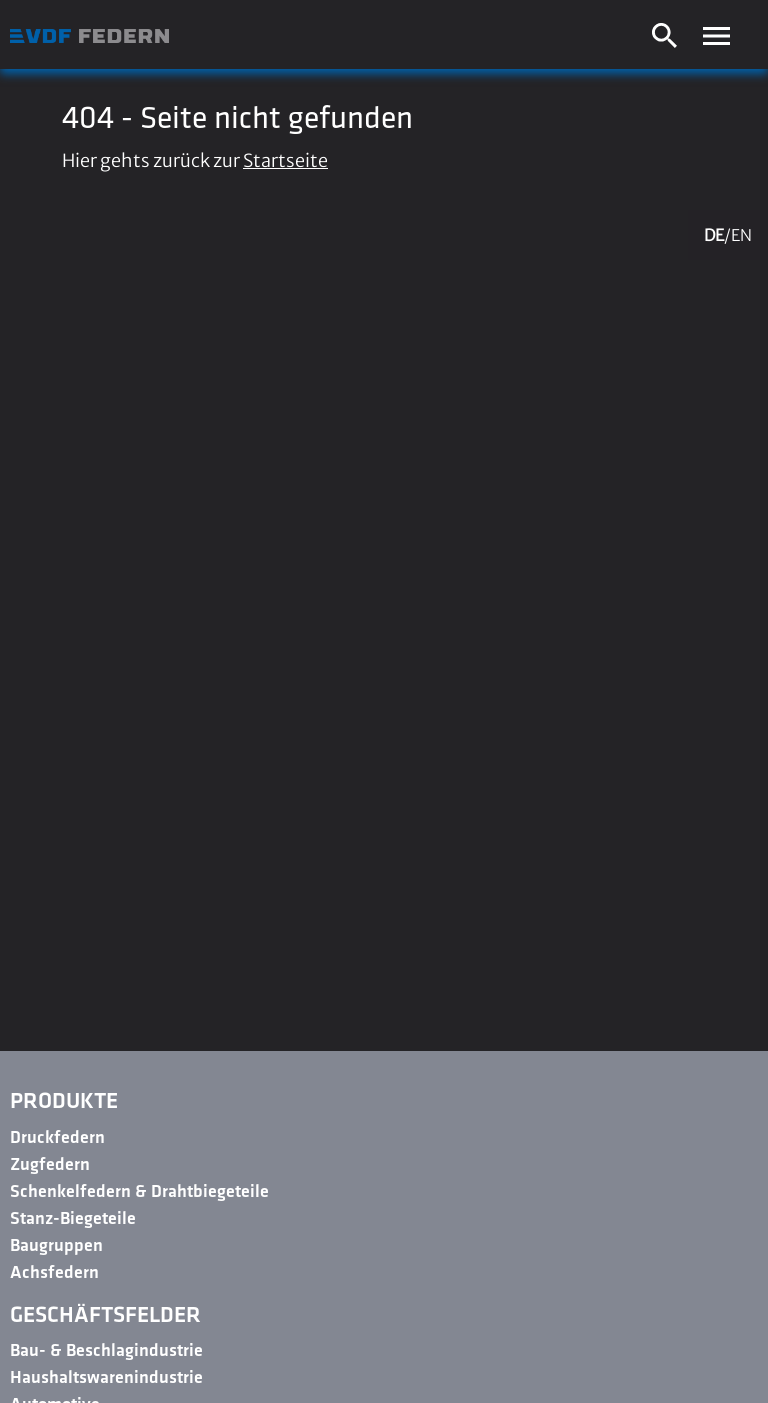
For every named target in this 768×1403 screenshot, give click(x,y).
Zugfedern (50, 1165)
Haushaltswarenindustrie (106, 1378)
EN (741, 235)
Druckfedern (57, 1138)
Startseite (285, 160)
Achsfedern (54, 1273)
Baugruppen (56, 1246)
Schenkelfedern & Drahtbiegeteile (139, 1192)
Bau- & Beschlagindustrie (106, 1351)
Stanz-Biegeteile (73, 1219)
